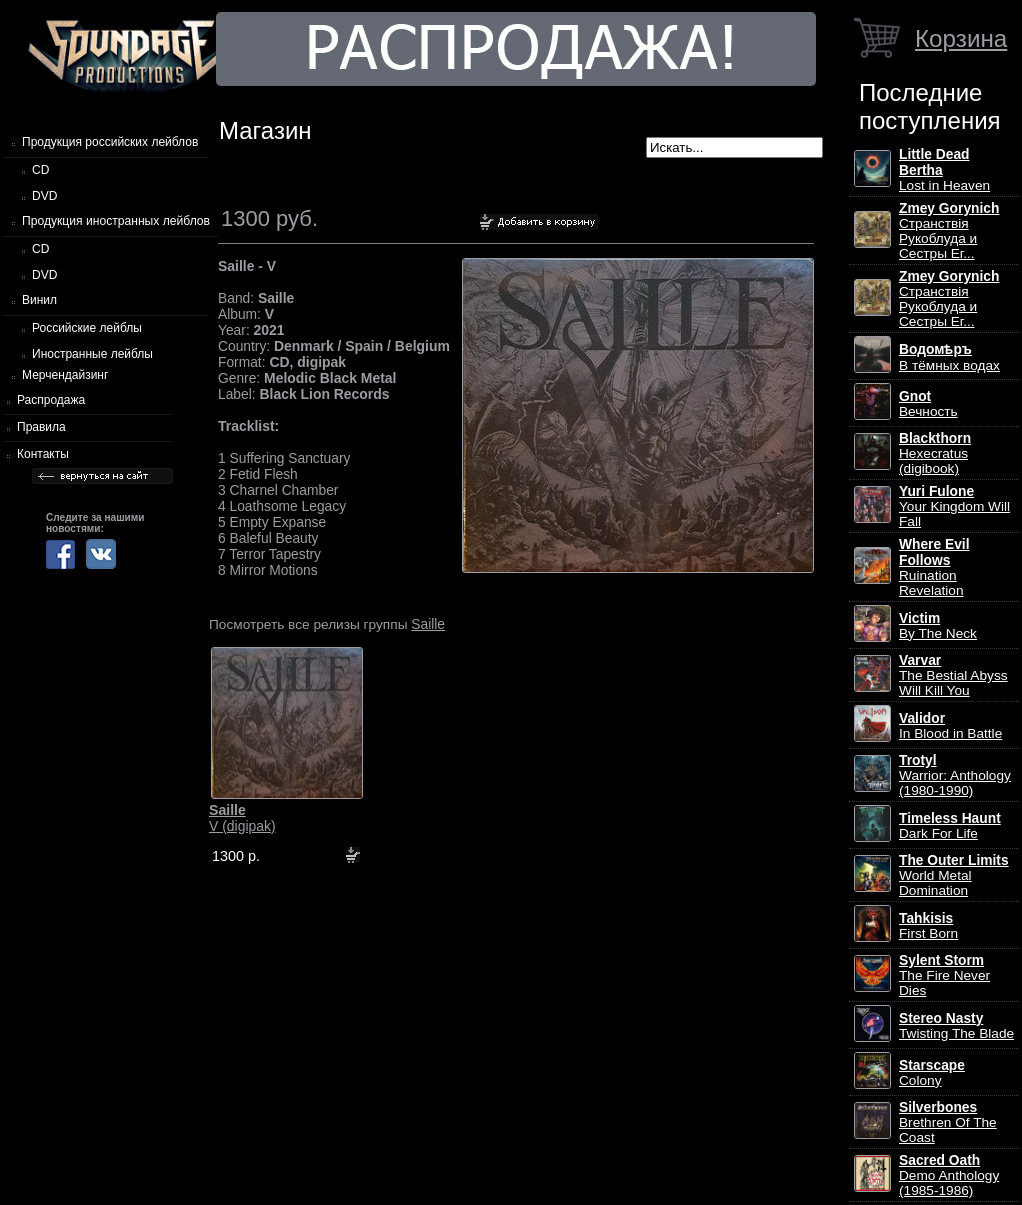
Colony (932, 1073)
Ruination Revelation (934, 567)
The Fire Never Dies (944, 975)
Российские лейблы (87, 328)
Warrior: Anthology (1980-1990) (955, 775)
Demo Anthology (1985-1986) (949, 1175)
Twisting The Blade (956, 1026)
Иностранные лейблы (92, 354)
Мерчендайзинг (65, 375)
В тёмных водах (949, 357)
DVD (44, 196)
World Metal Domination (954, 875)
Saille (428, 624)
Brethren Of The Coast (948, 1122)
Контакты (43, 454)
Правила (41, 427)
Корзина (961, 38)
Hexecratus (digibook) (935, 453)
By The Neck (938, 626)
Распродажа (51, 400)
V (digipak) (242, 818)
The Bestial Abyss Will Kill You (953, 675)
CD (40, 170)
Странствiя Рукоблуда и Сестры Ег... (949, 231)
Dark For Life (950, 826)
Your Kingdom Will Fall (954, 506)
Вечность (928, 404)
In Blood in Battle (950, 726)
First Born (928, 926)
